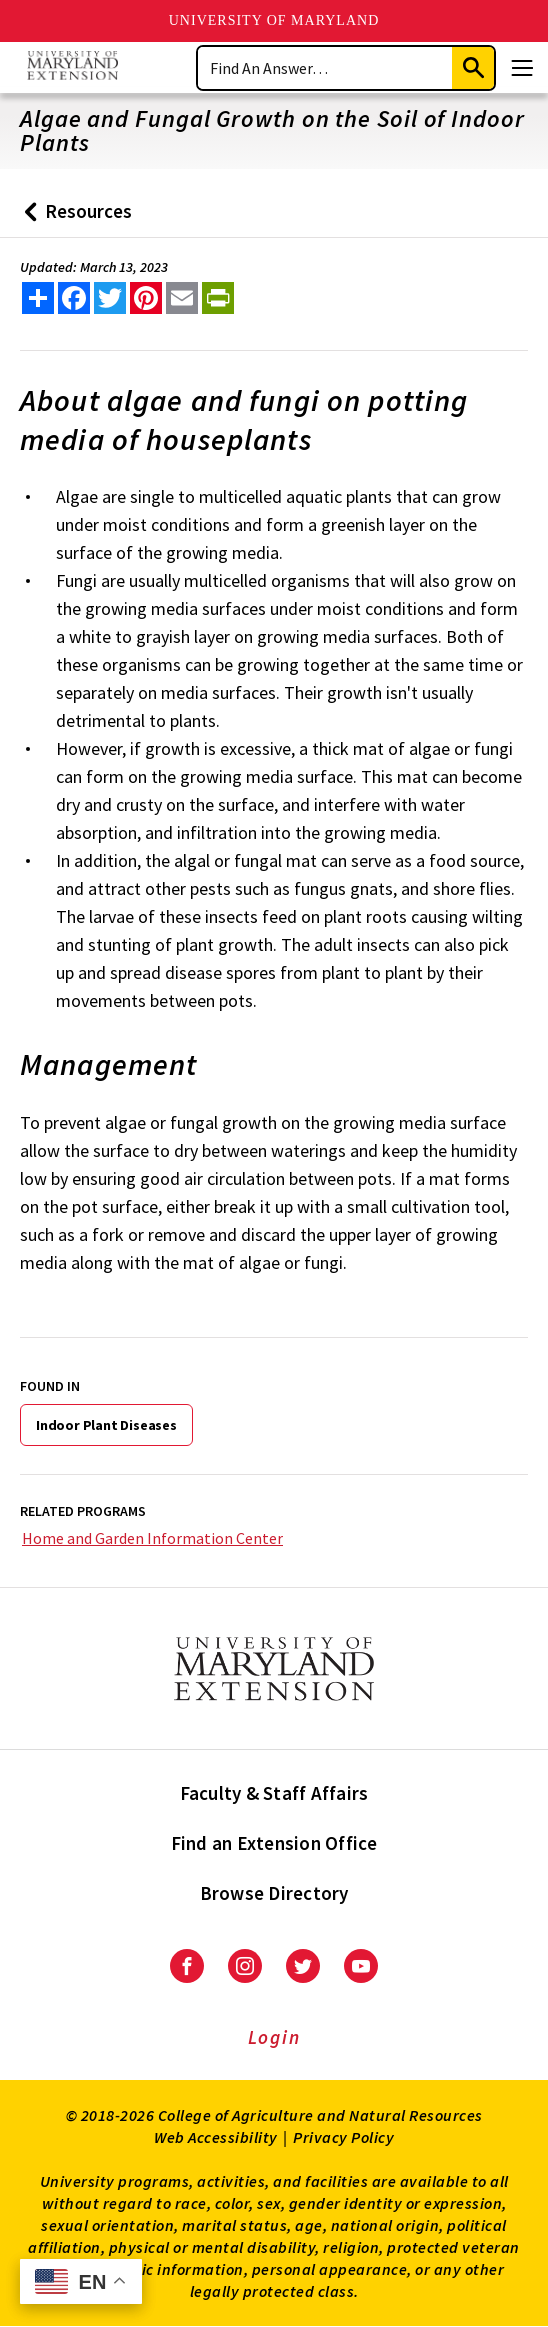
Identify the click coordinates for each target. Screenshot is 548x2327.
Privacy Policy (343, 2137)
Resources (73, 218)
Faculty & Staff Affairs (274, 1793)
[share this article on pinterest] (146, 298)
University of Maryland (274, 20)
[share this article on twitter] (110, 298)
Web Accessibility (216, 2137)
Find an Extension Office (274, 1843)
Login (274, 2037)
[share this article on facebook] (74, 298)
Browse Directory (274, 1893)
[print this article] (218, 298)
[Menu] (522, 68)
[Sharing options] (38, 298)
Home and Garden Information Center (152, 1538)
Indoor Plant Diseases (106, 1425)
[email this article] (182, 298)
